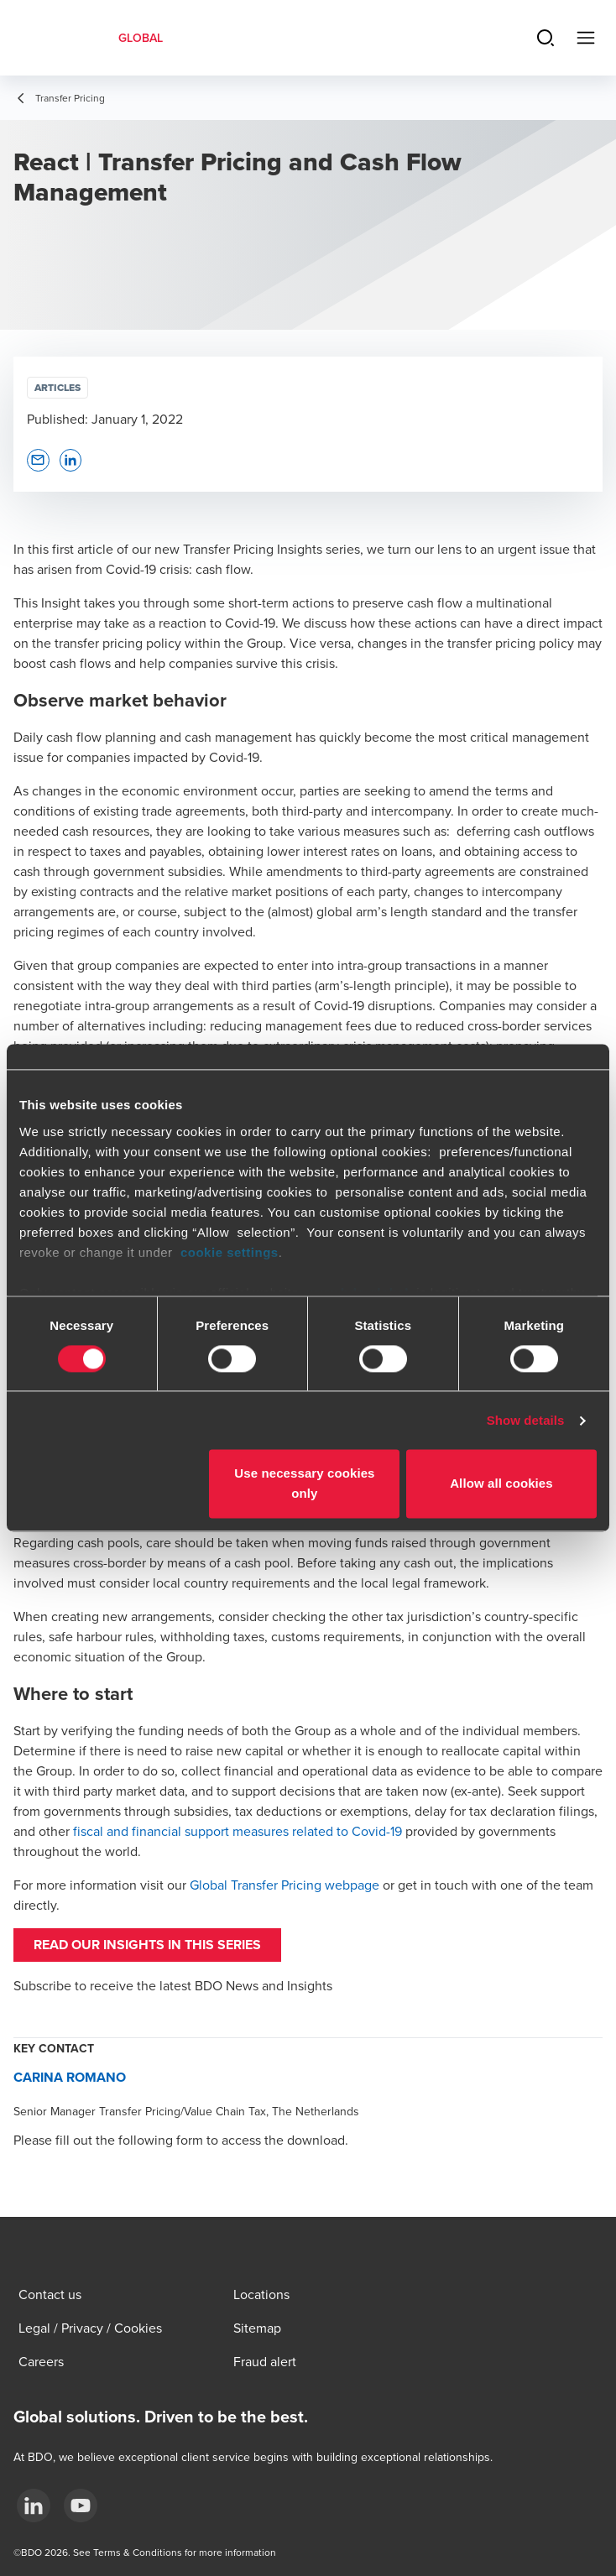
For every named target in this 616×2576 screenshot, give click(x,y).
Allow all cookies (501, 1484)
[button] (38, 460)
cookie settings (229, 1252)
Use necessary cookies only (304, 1484)
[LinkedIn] (33, 2505)
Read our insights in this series (147, 1944)
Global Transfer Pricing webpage (284, 1884)
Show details (526, 1420)
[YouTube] (80, 2505)
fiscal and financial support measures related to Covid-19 (237, 1831)
